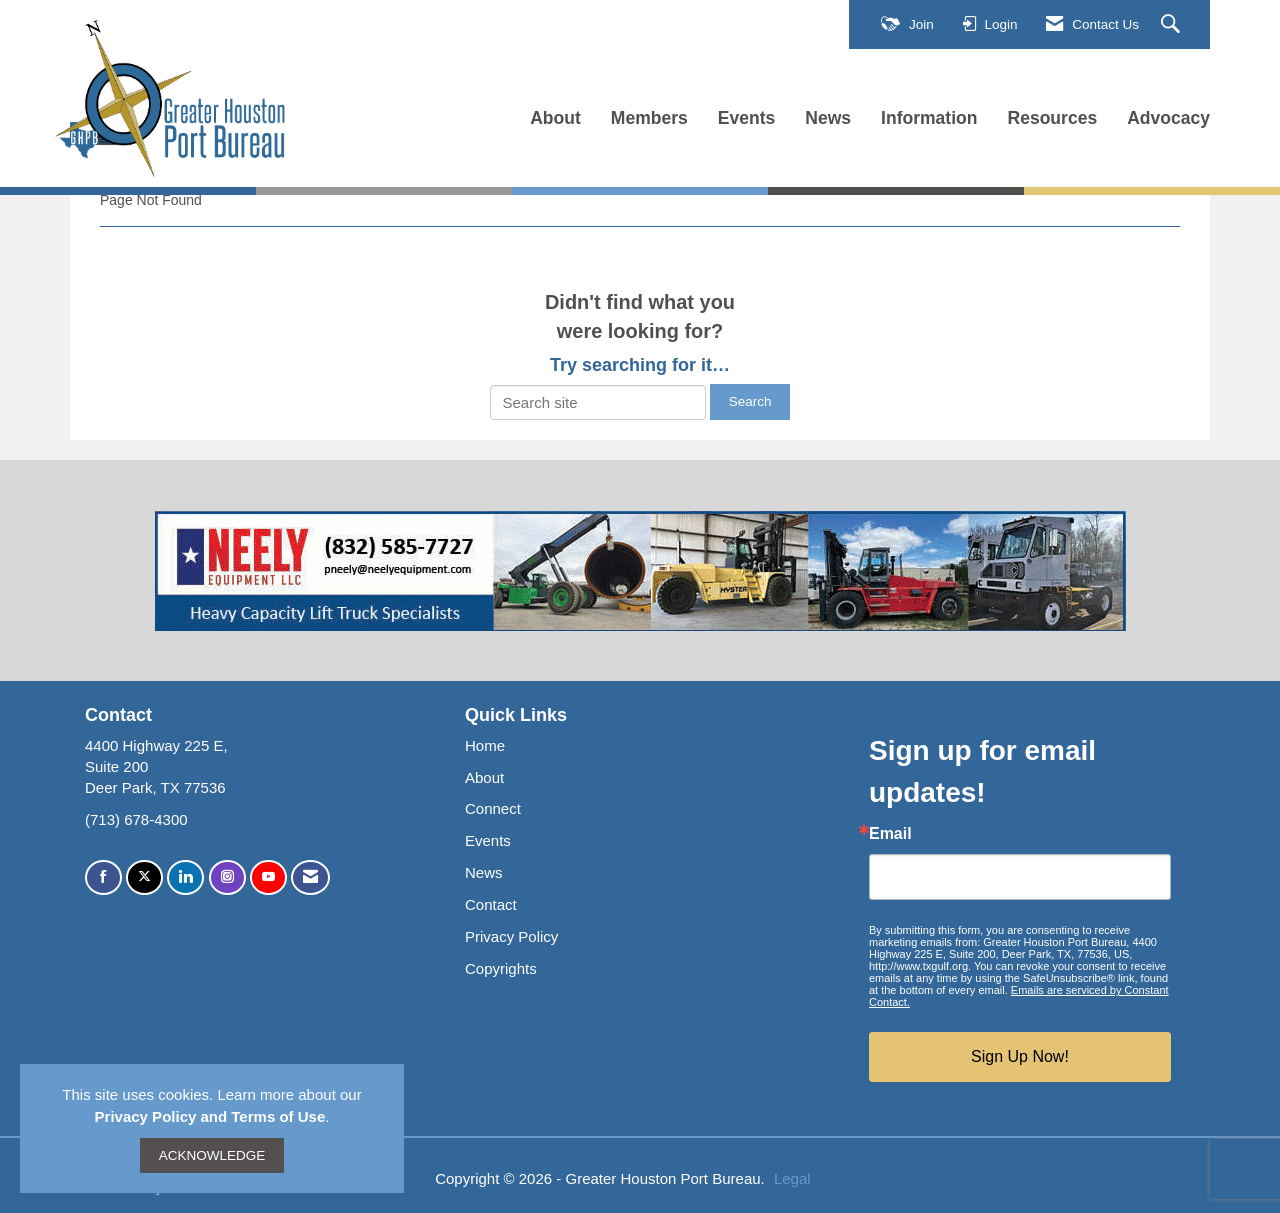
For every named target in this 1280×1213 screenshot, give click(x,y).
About (555, 118)
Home (485, 745)
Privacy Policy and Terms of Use (210, 1116)
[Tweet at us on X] (144, 877)
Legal (792, 1178)
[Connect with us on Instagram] (227, 877)
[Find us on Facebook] (103, 877)
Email (890, 834)
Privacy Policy (511, 936)
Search (750, 401)
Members (649, 118)
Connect (493, 808)
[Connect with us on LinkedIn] (185, 877)
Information (929, 118)
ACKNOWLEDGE (212, 1155)
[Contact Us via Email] (310, 877)
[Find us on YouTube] (268, 877)
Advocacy (1168, 118)
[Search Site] (1173, 25)
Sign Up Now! (1020, 1056)
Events (747, 118)
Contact (491, 904)
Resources (1053, 118)
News (828, 118)
